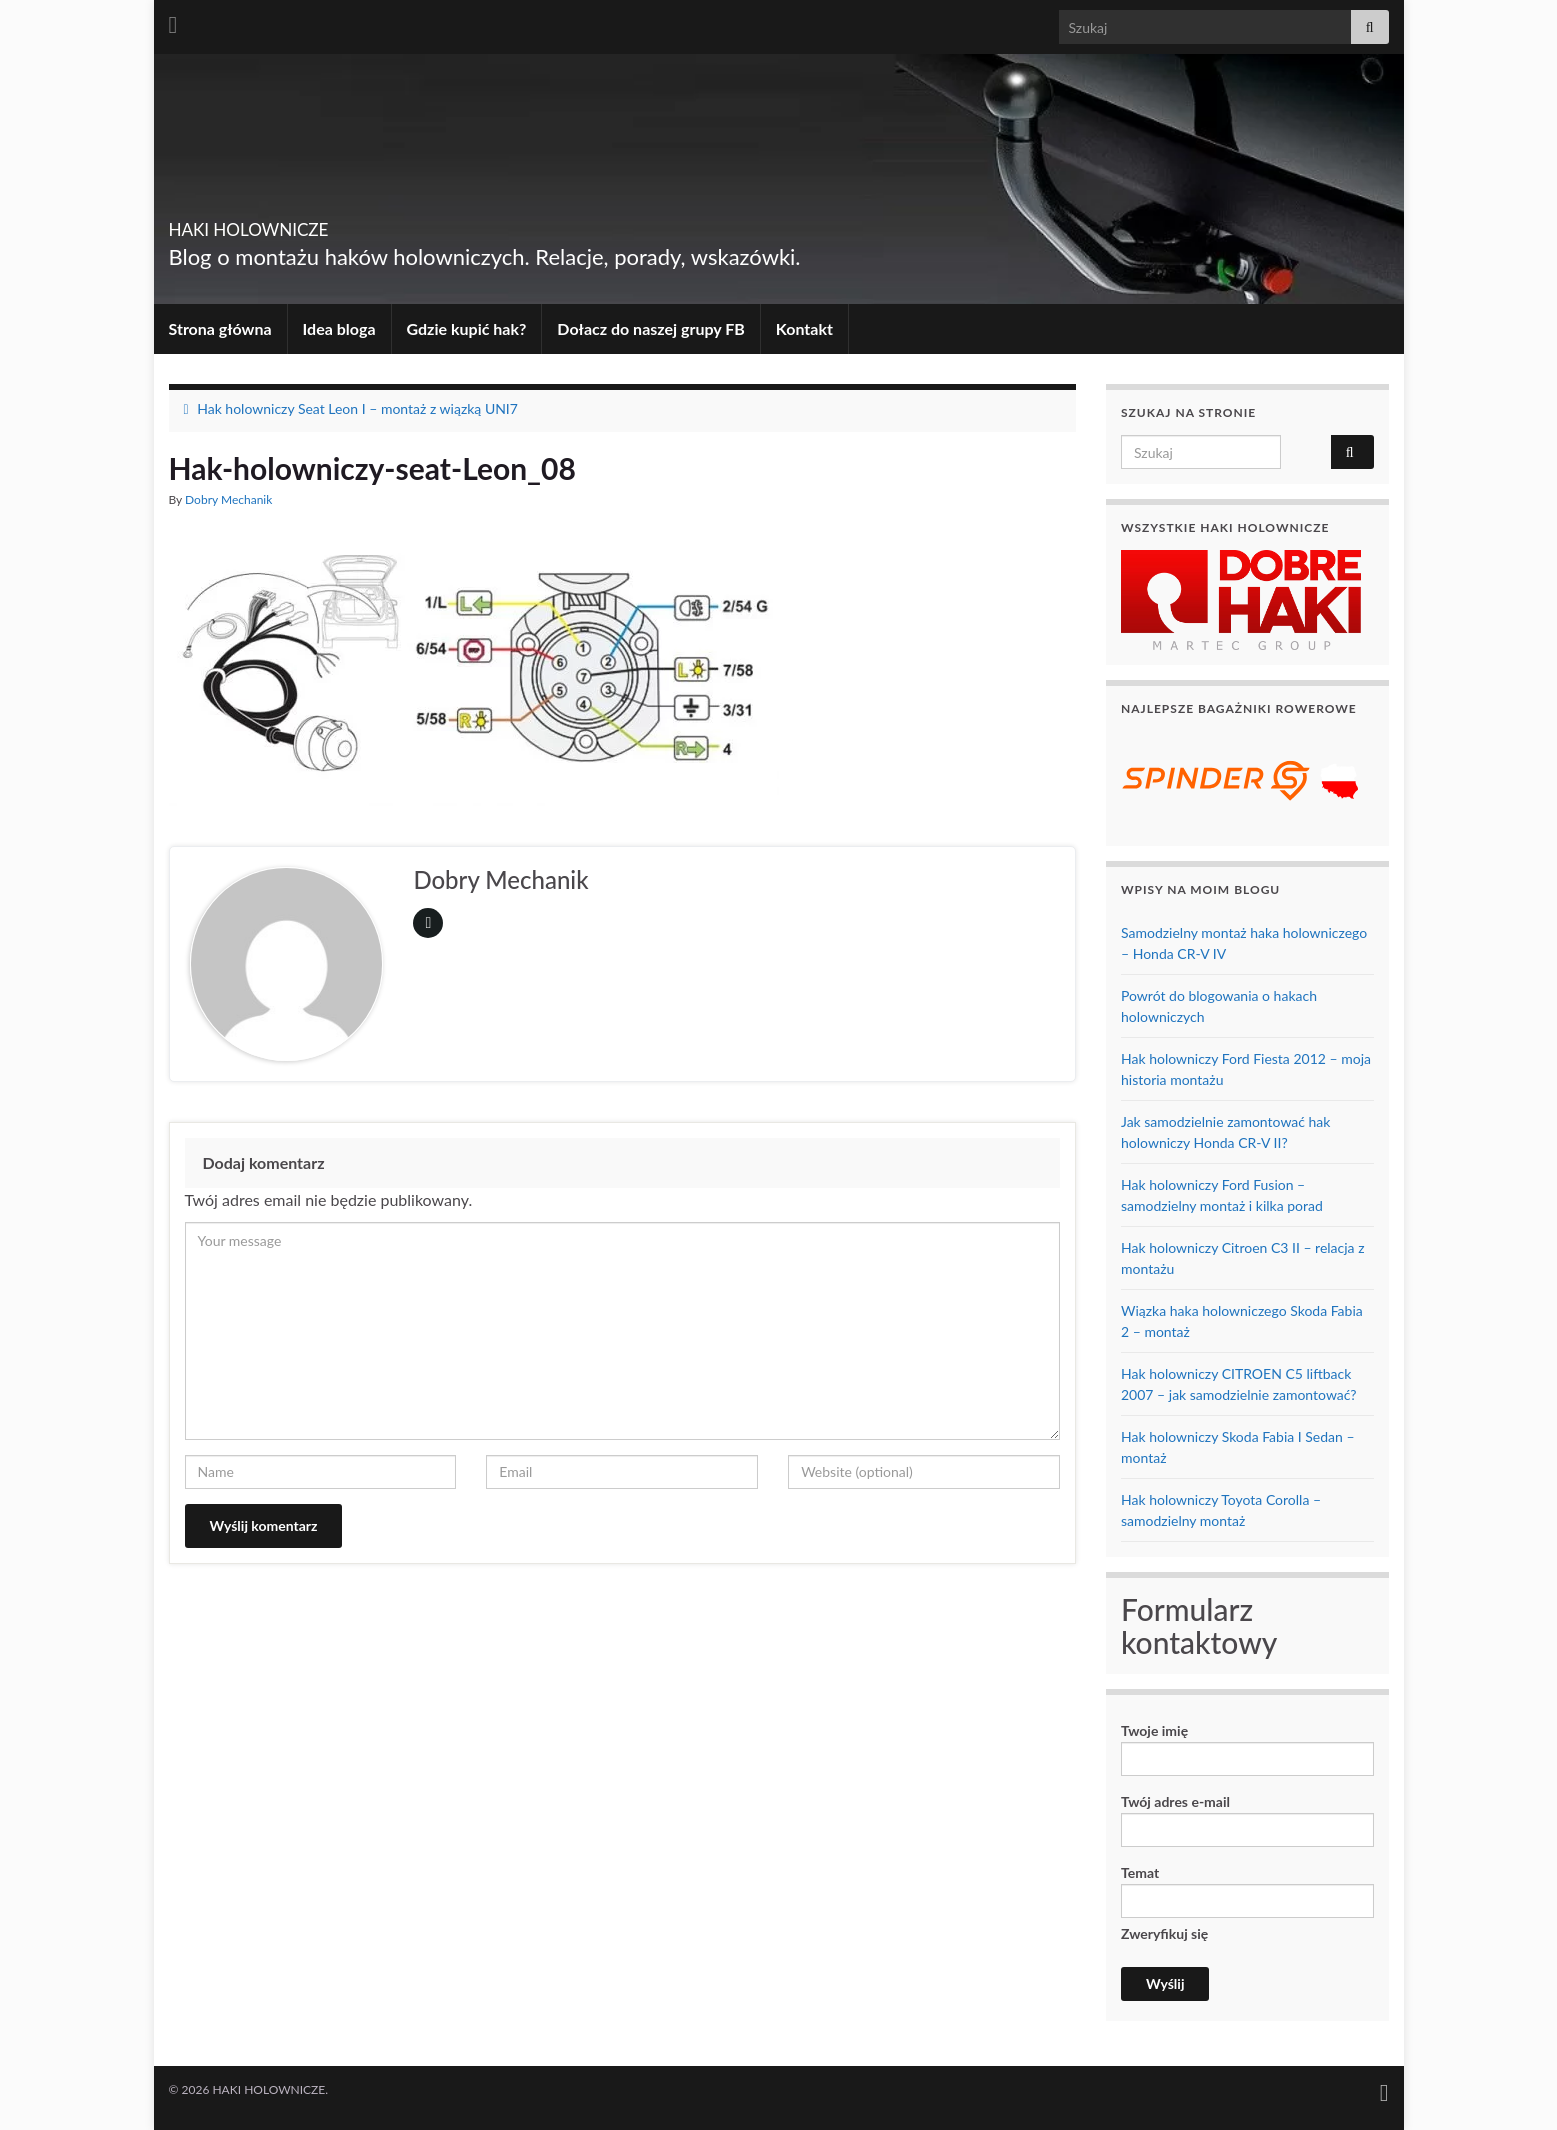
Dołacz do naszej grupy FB (650, 328)
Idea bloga (339, 328)
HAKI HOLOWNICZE (312, 223)
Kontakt (804, 328)
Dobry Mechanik (228, 499)
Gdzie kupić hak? (467, 328)
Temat (1247, 1891)
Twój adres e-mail (1247, 1820)
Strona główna (220, 328)
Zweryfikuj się (1165, 1963)
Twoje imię (1247, 1749)
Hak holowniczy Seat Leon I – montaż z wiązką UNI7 (357, 408)
